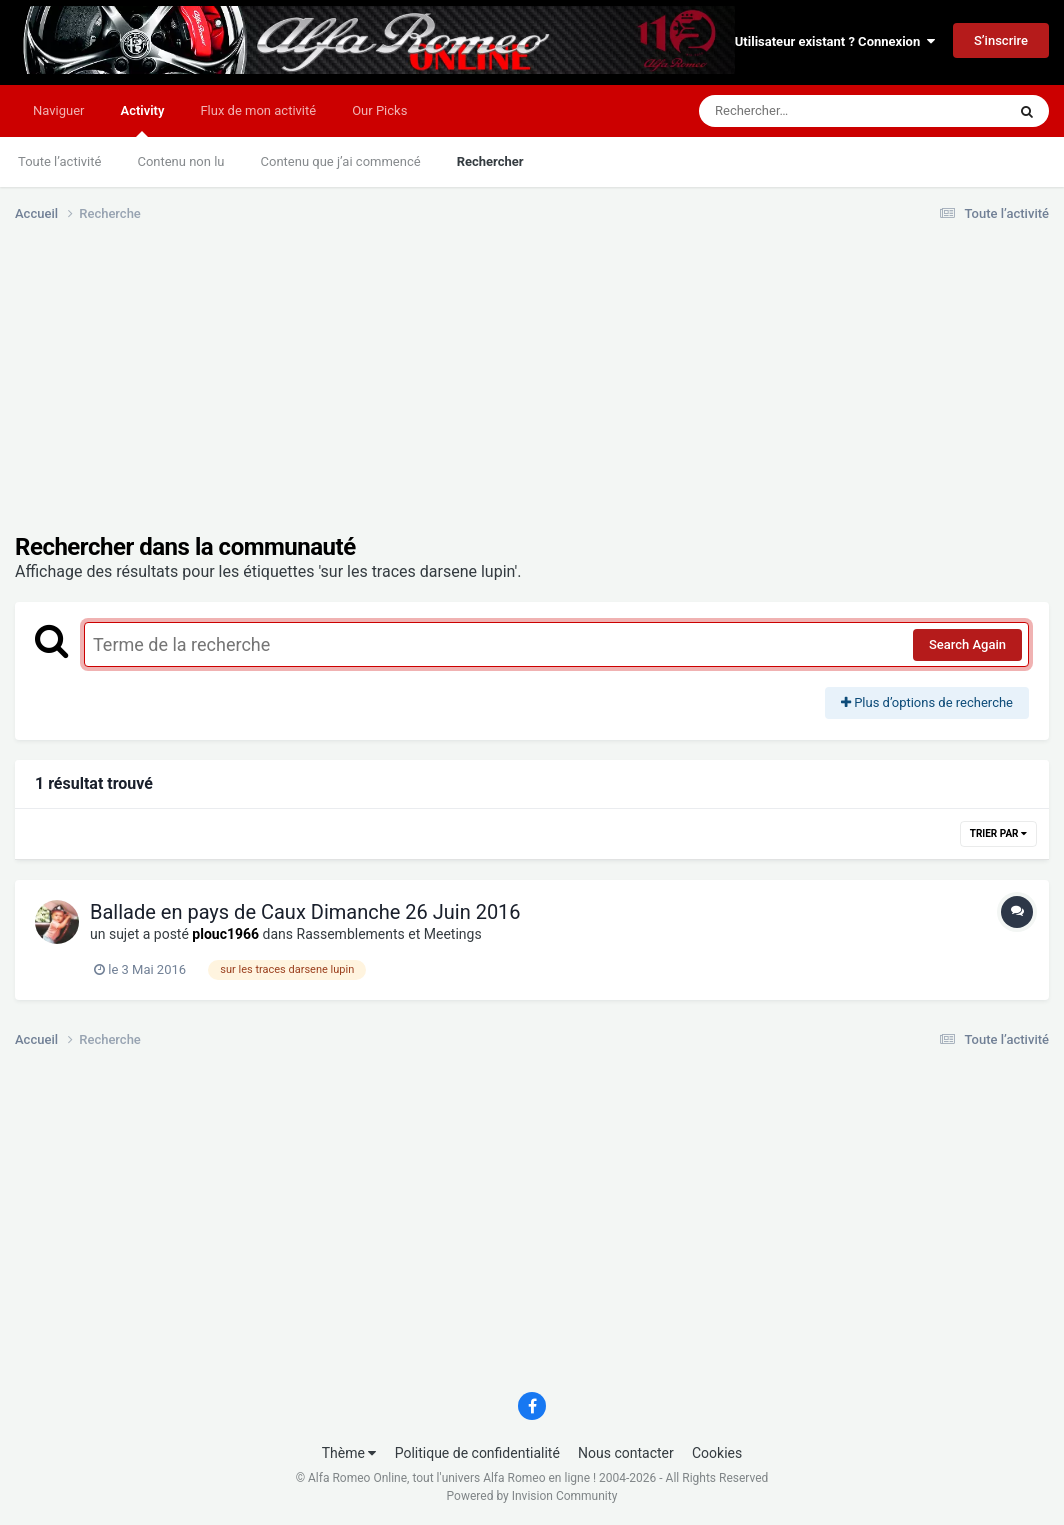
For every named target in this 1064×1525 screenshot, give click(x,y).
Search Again (967, 644)
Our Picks (379, 110)
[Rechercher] (798, 111)
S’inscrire (1001, 40)
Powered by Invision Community (532, 1496)
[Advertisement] (379, 393)
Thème (349, 1453)
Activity (142, 120)
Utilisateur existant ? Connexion (835, 41)
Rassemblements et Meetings (389, 934)
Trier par (998, 833)
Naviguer (58, 110)
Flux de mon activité (258, 110)
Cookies (717, 1453)
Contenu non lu (180, 161)
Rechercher (490, 161)
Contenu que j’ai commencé (341, 161)
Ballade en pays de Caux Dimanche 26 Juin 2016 (305, 912)
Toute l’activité (59, 161)
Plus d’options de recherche (927, 702)
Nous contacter (626, 1453)
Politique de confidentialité (477, 1453)
